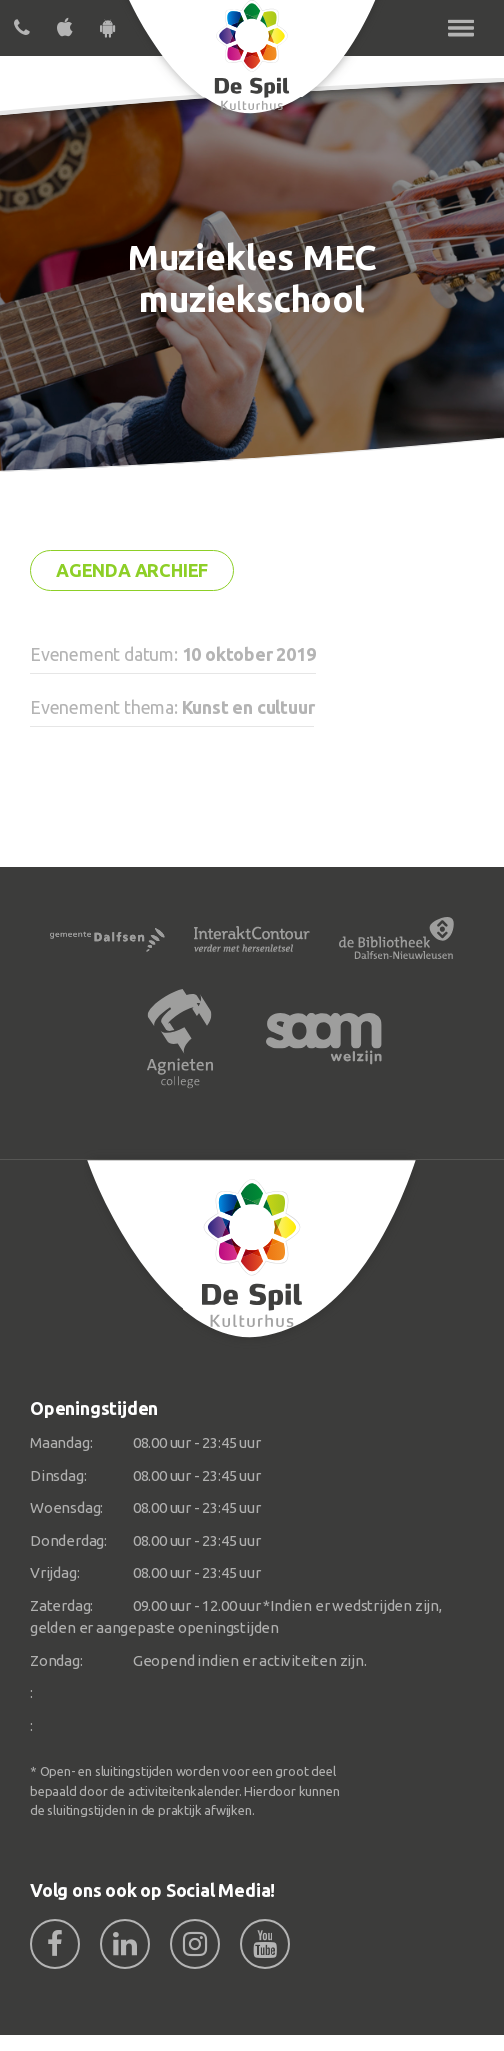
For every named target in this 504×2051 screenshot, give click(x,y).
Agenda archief (132, 570)
